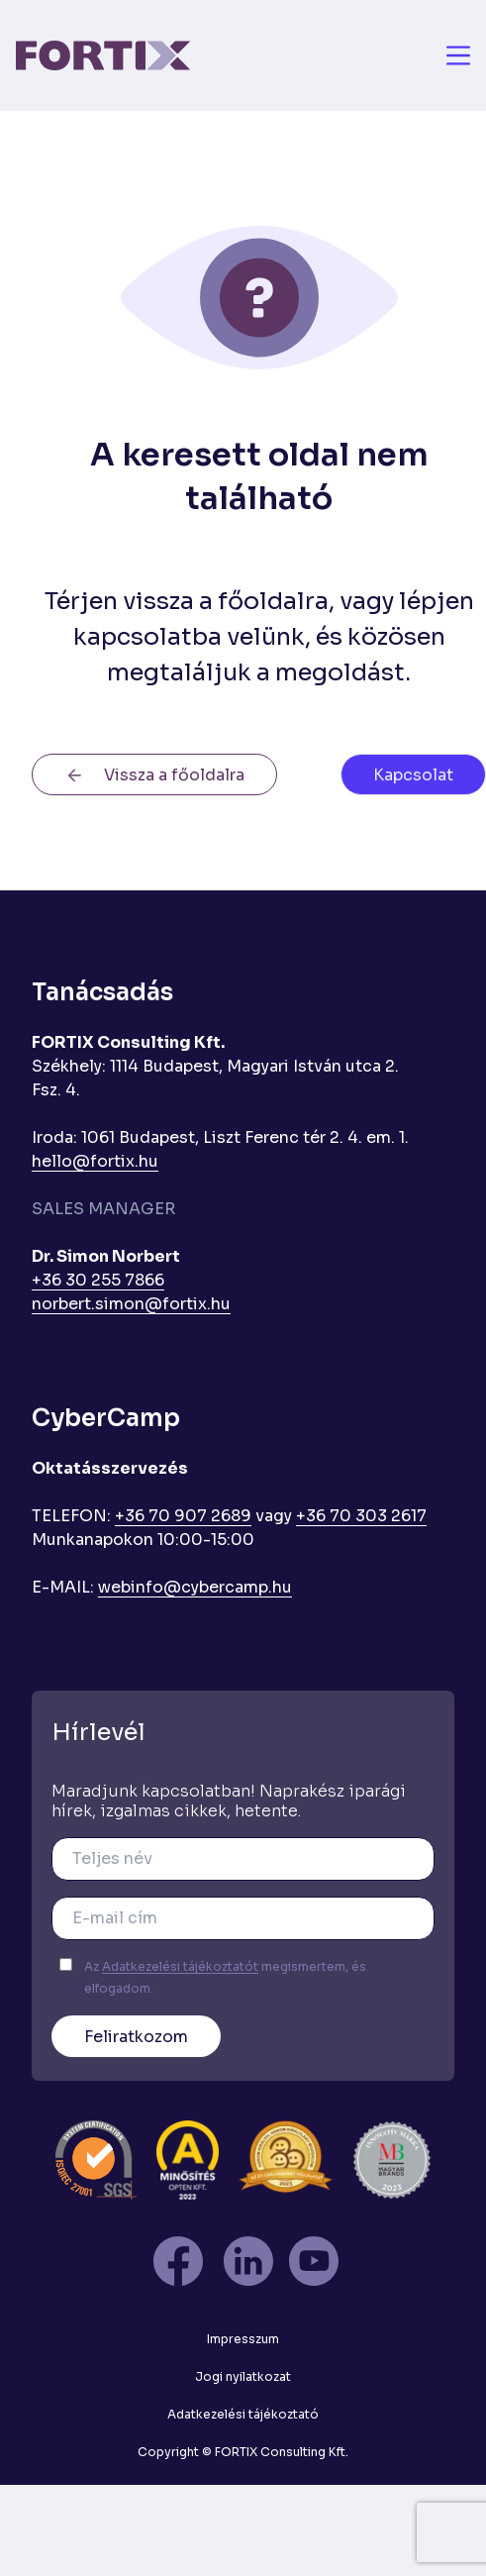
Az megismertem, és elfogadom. (225, 1977)
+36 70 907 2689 (183, 1515)
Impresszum (243, 2338)
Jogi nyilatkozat (243, 2376)
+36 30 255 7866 (98, 1280)
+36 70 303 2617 (361, 1515)
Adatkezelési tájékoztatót (180, 1966)
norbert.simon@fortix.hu (131, 1303)
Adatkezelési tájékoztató (243, 2414)
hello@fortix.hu (95, 1161)
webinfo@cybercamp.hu (195, 1587)
